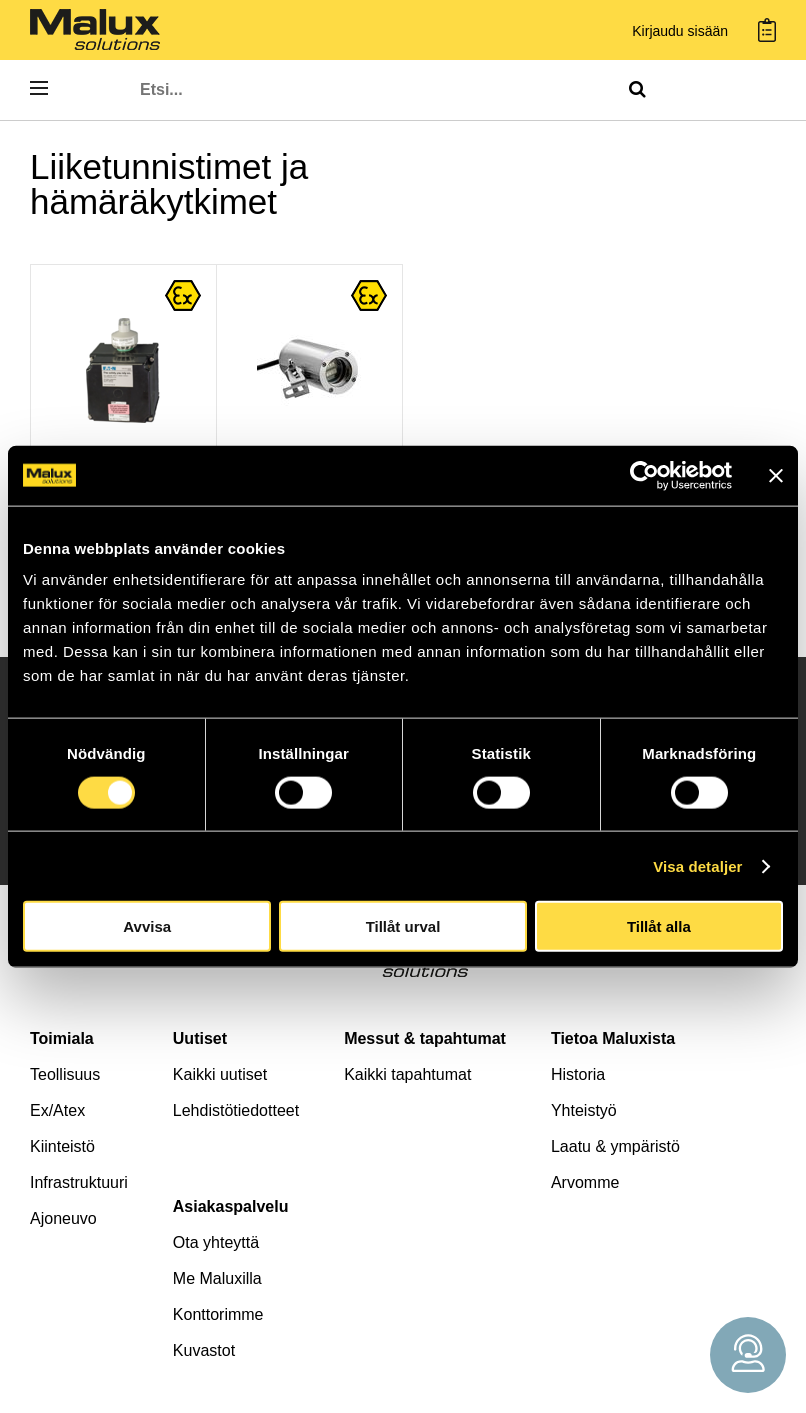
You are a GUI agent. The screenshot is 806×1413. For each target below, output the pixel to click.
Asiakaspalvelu (231, 1206)
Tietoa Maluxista (613, 1038)
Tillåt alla (659, 926)
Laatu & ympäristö (615, 1146)
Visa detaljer (697, 865)
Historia (578, 1074)
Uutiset (200, 1038)
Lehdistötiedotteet (236, 1110)
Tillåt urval (403, 926)
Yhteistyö (584, 1110)
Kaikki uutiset (220, 1074)
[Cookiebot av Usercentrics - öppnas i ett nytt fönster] (644, 475)
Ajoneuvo (63, 1218)
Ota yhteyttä (216, 1242)
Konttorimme (218, 1314)
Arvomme (585, 1182)
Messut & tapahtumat (425, 1038)
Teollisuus (65, 1074)
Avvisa (147, 926)
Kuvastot (204, 1350)
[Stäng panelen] (776, 475)
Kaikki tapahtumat (407, 1074)
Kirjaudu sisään (680, 31)
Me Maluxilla (217, 1278)
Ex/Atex (57, 1110)
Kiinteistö (62, 1146)
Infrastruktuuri (79, 1182)
